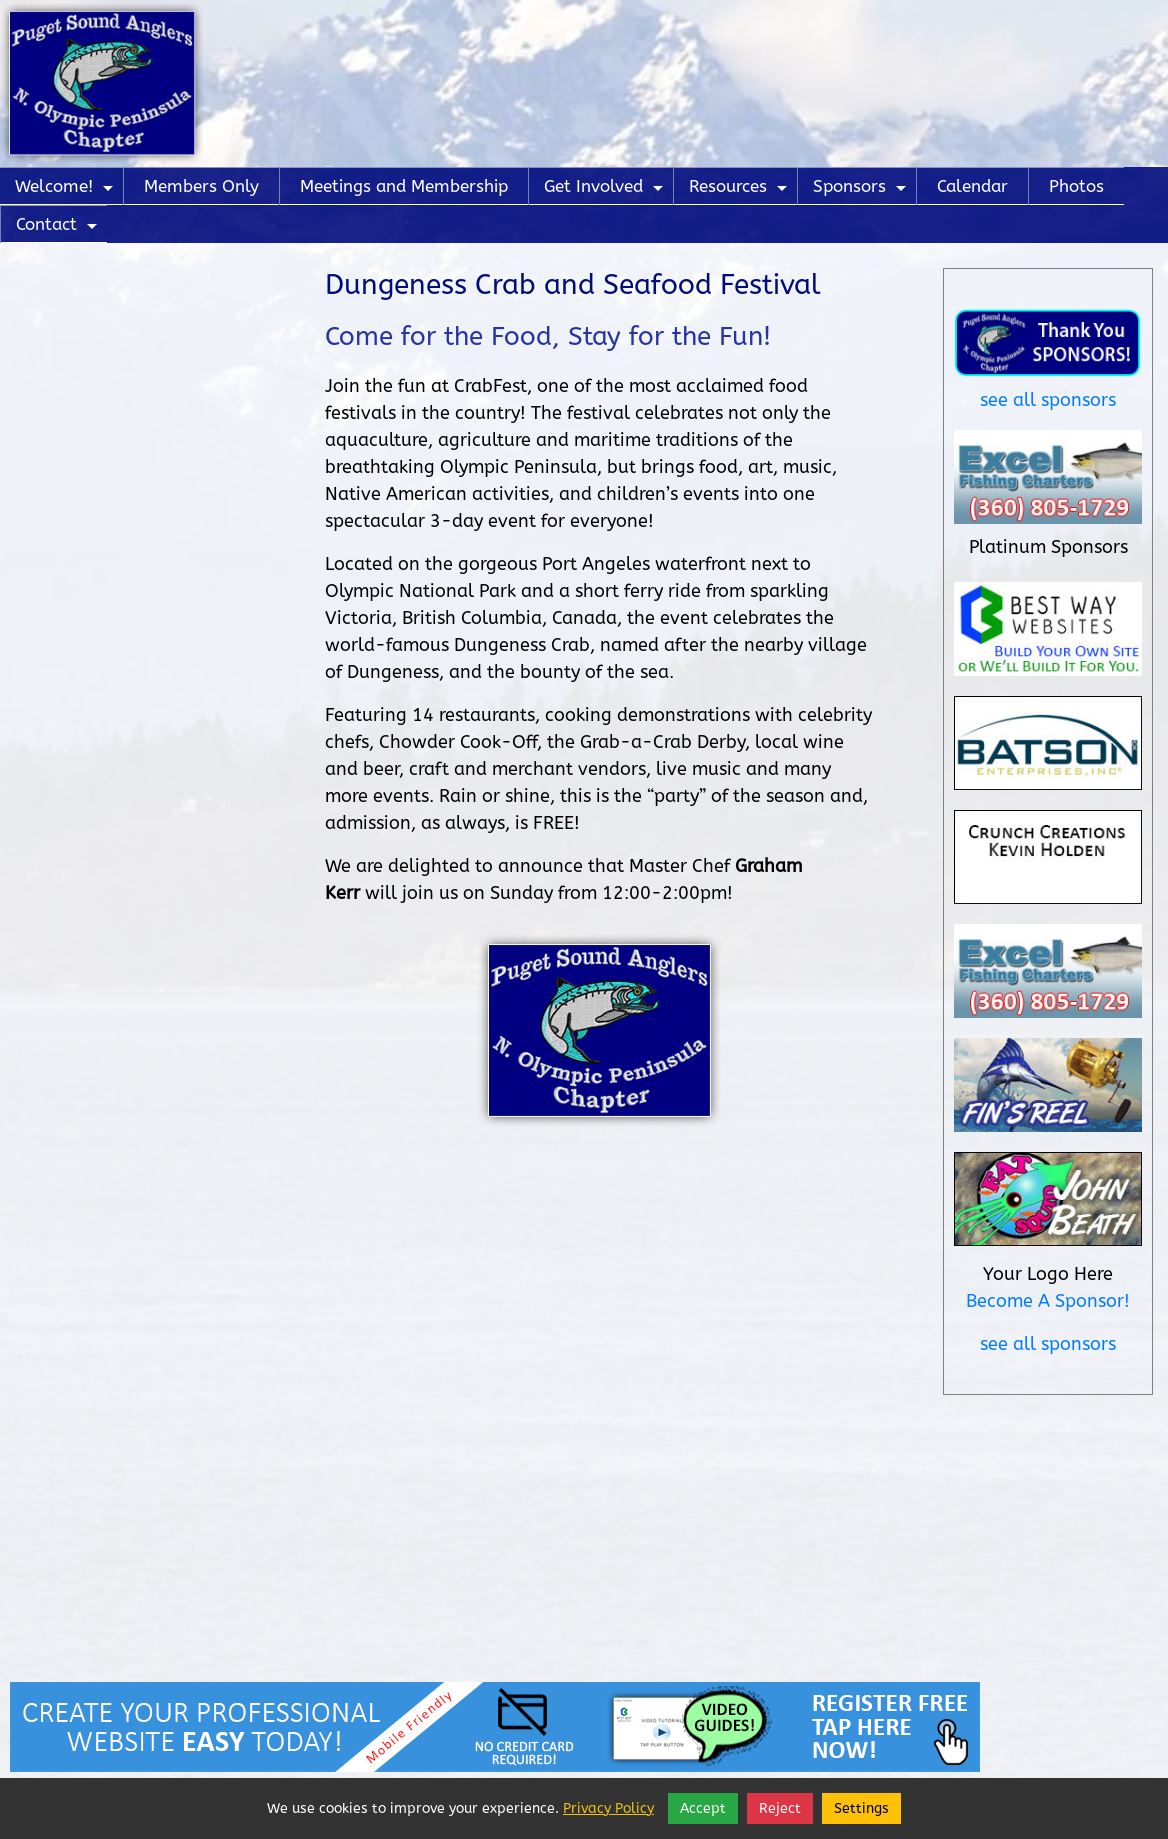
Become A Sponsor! (1048, 1301)
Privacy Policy (608, 1808)
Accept (703, 1808)
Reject (780, 1808)
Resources (740, 190)
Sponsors (862, 190)
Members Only (201, 186)
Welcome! (66, 190)
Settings (861, 1808)
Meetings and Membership (404, 186)
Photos (1076, 186)
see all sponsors (1048, 400)
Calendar (972, 186)
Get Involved (606, 190)
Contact (59, 228)
